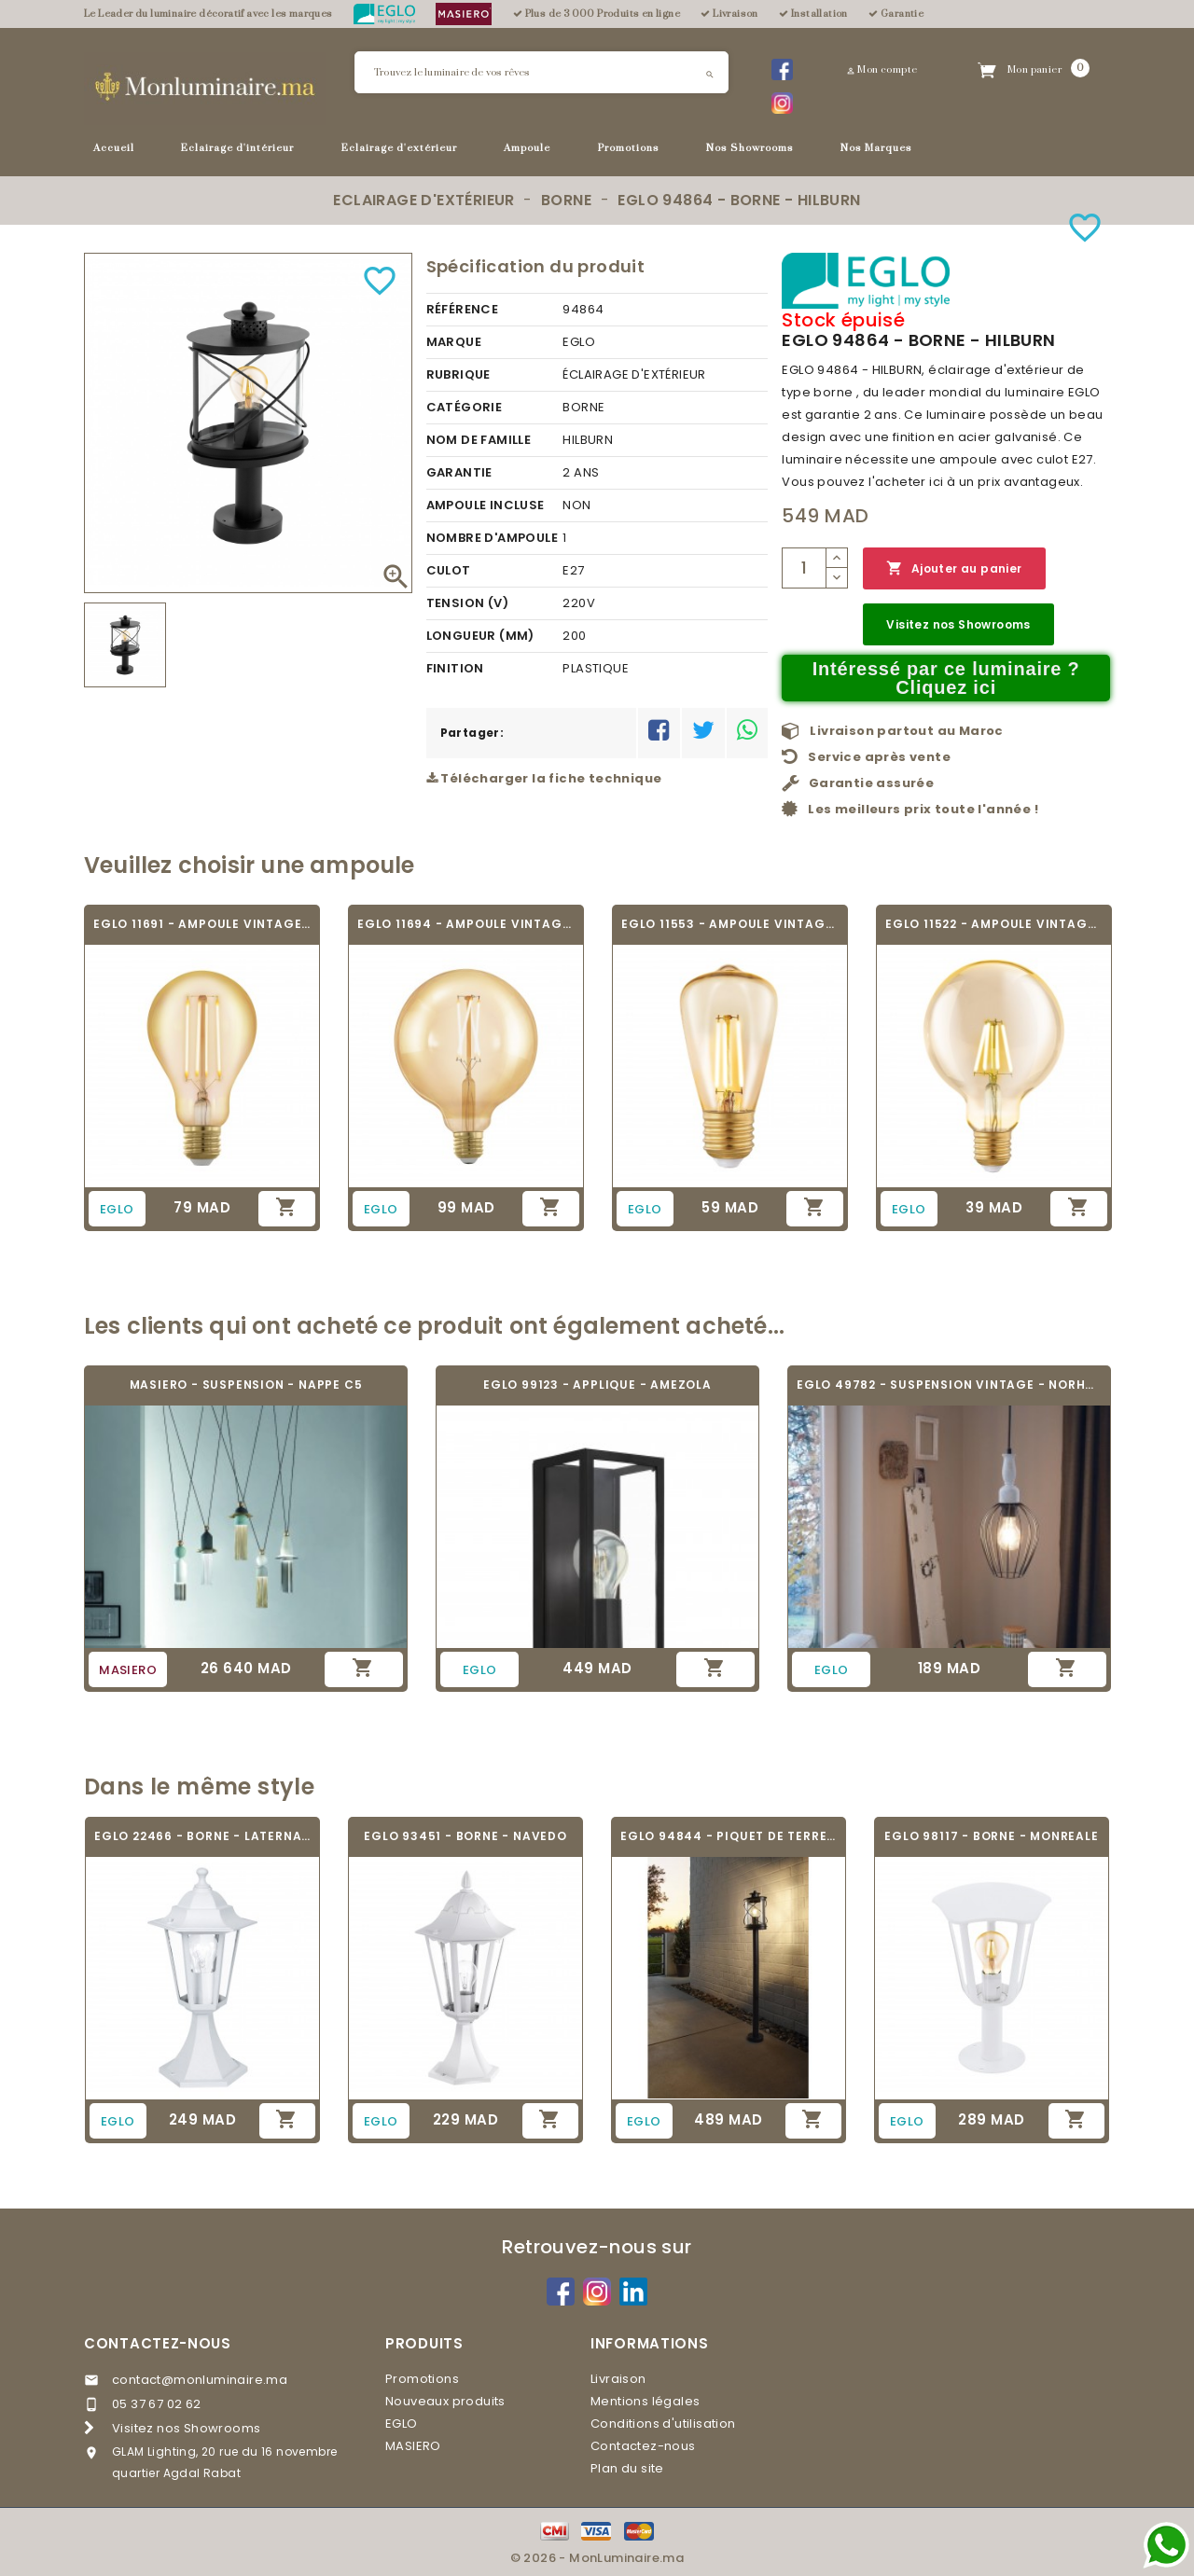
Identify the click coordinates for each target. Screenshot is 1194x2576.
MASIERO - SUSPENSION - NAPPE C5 (246, 1384)
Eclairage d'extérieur (399, 148)
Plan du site (627, 2468)
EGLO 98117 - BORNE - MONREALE (991, 1836)
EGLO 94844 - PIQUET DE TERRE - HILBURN (728, 1836)
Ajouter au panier (953, 568)
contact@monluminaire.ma (199, 2380)
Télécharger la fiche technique (544, 778)
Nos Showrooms (750, 148)
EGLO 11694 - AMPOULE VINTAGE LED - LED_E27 (466, 924)
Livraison (618, 2379)
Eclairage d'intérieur (237, 148)
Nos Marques (876, 148)
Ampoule (527, 148)
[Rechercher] (541, 72)
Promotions (628, 148)
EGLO (401, 2423)
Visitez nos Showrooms (958, 624)
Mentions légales (645, 2401)
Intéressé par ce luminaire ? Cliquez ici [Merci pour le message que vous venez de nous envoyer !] (946, 678)
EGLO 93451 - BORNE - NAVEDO (465, 1836)
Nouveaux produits (445, 2401)
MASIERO (413, 2446)
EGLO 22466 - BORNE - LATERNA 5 (202, 1836)
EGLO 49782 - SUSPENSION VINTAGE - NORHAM (949, 1384)
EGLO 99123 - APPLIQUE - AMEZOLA (597, 1384)
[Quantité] (804, 568)
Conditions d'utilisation (663, 2423)
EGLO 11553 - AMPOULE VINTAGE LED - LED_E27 (730, 924)
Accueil (113, 148)
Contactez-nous (157, 2343)
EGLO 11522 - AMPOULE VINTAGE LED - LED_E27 (994, 924)
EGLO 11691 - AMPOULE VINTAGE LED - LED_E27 (202, 924)
